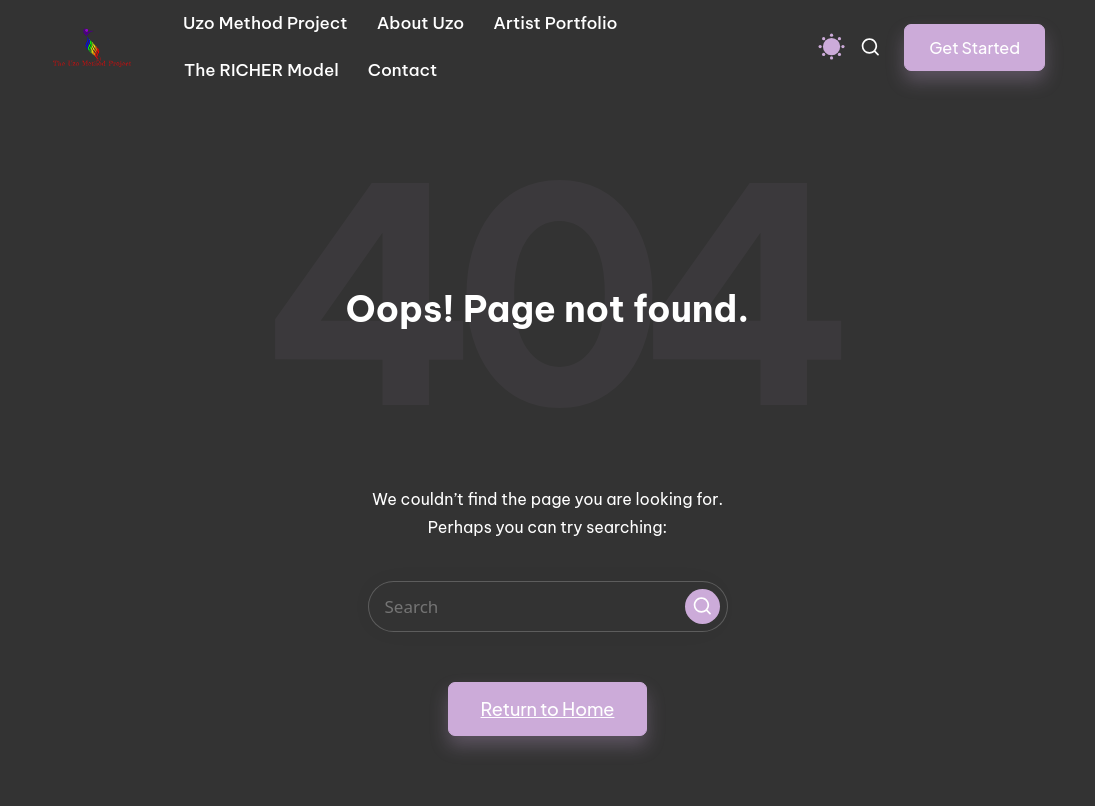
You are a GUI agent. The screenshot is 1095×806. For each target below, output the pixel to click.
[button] (974, 47)
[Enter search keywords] (548, 606)
